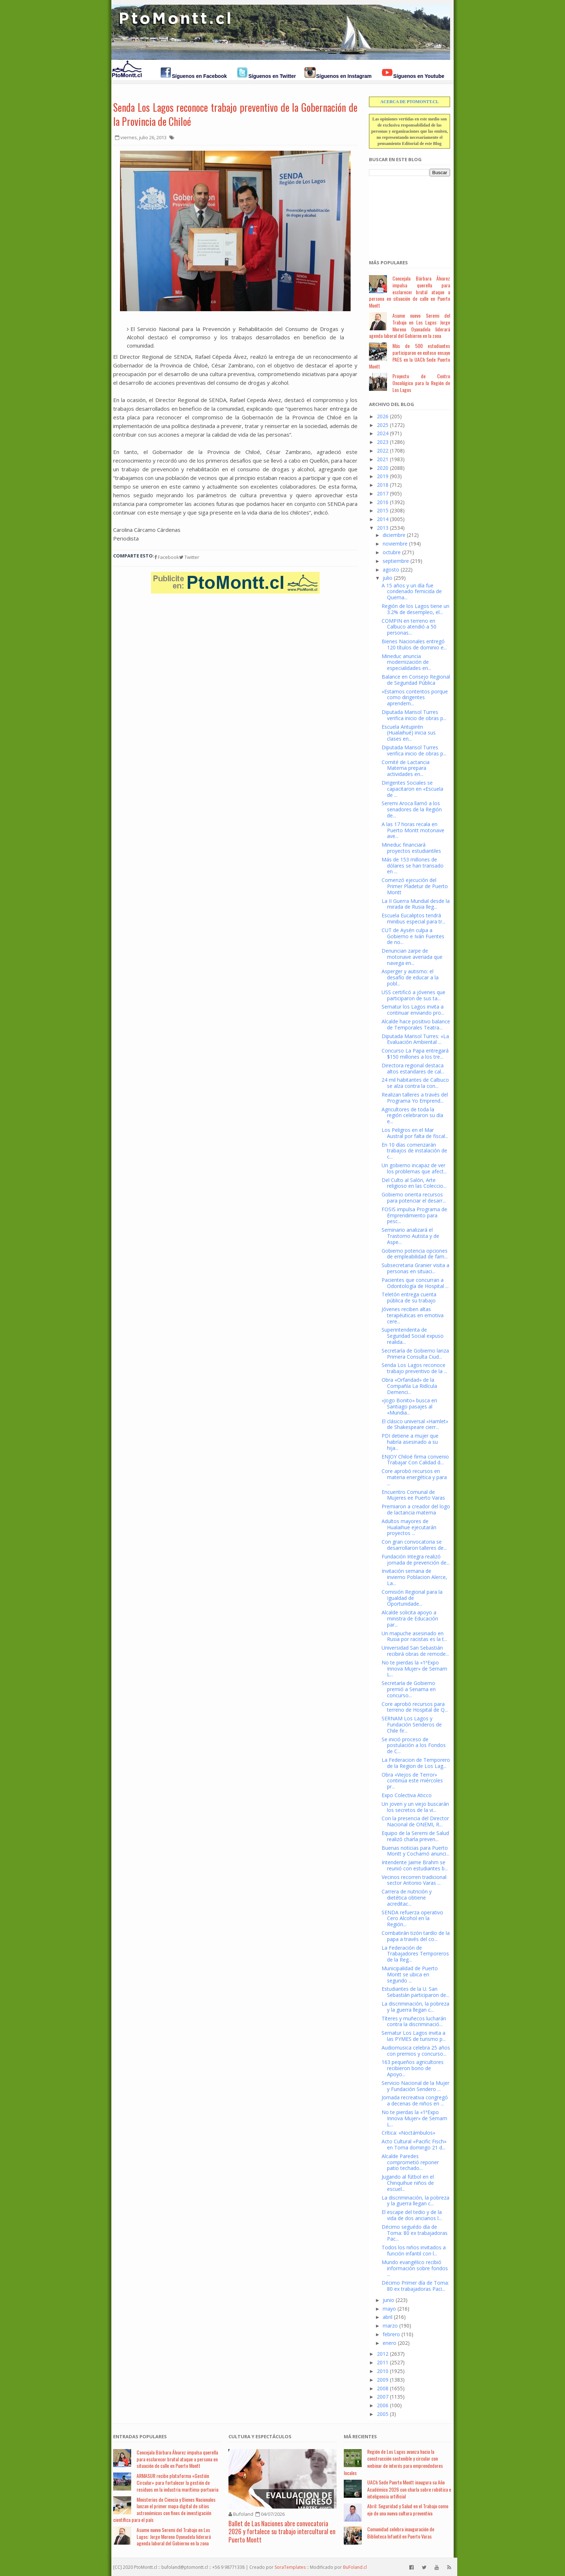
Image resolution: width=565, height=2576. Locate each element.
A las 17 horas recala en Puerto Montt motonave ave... (413, 830)
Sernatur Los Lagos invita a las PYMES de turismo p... (414, 2035)
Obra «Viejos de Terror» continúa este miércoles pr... (412, 1780)
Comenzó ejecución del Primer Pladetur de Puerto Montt (415, 886)
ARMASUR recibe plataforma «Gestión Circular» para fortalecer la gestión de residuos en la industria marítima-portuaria (177, 2482)
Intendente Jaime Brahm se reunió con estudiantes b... (415, 1865)
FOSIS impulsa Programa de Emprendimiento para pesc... (414, 1215)
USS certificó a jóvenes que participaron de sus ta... (413, 995)
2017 (382, 493)
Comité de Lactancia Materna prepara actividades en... (406, 768)
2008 (382, 2388)
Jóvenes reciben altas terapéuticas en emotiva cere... (413, 1315)
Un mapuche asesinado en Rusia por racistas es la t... (414, 1636)
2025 (382, 425)
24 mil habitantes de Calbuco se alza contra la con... (415, 1082)
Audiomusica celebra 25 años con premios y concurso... (416, 2050)
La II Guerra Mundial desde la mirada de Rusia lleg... (416, 903)
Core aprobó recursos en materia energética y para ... (414, 1477)
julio (387, 577)
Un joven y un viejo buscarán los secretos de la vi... (415, 1806)
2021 (382, 459)
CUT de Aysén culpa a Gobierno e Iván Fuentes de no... (413, 936)
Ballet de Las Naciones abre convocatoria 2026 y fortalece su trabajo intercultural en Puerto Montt (281, 2531)
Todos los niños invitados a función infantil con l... (414, 2250)
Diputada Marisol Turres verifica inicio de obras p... (414, 715)
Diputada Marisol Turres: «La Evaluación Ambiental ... (415, 1039)
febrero (391, 2334)
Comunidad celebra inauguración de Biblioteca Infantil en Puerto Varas (400, 2532)
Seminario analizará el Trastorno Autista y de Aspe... (410, 1235)
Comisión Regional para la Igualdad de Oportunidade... (412, 1597)
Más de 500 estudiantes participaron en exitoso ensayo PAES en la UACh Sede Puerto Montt (409, 356)
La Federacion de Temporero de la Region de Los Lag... (416, 1762)
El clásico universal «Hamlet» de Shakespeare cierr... (415, 1424)
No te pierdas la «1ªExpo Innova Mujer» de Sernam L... (414, 1668)
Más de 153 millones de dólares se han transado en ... (413, 865)
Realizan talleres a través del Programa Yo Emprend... (415, 1097)
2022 (382, 450)
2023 (382, 441)
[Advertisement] (405, 214)
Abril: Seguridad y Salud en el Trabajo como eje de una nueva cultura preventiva (407, 2509)
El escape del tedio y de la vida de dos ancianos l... (412, 2215)
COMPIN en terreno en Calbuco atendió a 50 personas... (409, 626)
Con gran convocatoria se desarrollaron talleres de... (414, 1544)
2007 (382, 2396)
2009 (382, 2379)
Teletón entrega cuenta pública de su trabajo (409, 1297)
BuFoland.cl (355, 2567)
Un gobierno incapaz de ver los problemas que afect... (414, 1168)
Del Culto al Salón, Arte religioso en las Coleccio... (414, 1183)
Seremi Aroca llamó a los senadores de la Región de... (412, 809)
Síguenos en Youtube (418, 76)
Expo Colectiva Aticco (407, 1795)
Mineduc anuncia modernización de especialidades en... (406, 662)
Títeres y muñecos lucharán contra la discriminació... (414, 2021)
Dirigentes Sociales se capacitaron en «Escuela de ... (412, 788)
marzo (390, 2325)
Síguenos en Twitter (272, 76)
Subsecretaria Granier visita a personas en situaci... (415, 1268)
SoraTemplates (290, 2567)
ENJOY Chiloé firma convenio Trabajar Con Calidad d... (415, 1459)
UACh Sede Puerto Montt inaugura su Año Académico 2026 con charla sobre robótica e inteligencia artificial (409, 2489)
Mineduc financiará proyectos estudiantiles (411, 847)
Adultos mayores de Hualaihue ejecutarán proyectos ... (409, 1527)
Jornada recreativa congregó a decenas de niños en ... (415, 2100)
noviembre (395, 543)
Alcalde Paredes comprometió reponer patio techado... (410, 2162)
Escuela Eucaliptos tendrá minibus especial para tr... (413, 918)
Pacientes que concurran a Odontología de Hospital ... (415, 1282)
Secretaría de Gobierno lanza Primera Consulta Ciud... (415, 1353)
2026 (382, 416)
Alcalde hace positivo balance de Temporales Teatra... (416, 1024)
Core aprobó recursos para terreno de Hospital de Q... (415, 1707)
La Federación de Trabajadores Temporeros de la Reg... (415, 1953)
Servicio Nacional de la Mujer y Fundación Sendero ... (415, 2085)
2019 (382, 476)
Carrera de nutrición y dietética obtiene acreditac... (407, 1897)
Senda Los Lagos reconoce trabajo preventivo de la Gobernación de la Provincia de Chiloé (235, 114)
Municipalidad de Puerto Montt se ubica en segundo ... (410, 1974)
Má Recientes (360, 2436)
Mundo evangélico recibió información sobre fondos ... (415, 2268)
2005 (382, 2413)
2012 (382, 2353)
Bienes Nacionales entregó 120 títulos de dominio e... (414, 644)
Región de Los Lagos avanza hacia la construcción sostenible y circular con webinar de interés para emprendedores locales (393, 2462)
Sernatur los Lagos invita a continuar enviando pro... (413, 1009)
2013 (382, 527)
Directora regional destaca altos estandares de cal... (413, 1068)
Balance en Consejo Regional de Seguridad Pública (416, 679)
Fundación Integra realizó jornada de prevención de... (416, 1559)
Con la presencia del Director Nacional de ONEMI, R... (415, 1821)
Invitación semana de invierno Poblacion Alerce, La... (414, 1577)
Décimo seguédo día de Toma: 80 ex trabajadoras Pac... (415, 2232)
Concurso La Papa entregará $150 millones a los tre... (415, 1053)
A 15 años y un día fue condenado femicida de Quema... (412, 591)
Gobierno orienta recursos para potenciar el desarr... (414, 1197)
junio (388, 2300)
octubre (392, 552)
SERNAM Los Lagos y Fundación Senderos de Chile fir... (412, 1724)
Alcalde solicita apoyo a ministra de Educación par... (410, 1618)
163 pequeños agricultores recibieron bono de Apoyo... (413, 2068)
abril (387, 2316)
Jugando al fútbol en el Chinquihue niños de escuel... (408, 2182)
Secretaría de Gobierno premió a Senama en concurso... (409, 1689)
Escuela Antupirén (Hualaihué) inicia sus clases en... (409, 732)
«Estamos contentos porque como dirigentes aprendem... (415, 697)
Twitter (189, 557)
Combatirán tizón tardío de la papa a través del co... (416, 1935)
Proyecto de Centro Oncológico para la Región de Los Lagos (421, 382)
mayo (389, 2308)
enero (389, 2342)
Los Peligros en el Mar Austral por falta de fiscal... (415, 1132)
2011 (382, 2362)
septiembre (396, 560)
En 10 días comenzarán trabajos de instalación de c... (414, 1150)
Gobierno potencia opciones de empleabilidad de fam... (415, 1253)
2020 (382, 467)
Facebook (166, 557)
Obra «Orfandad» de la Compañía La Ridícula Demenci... (409, 1385)
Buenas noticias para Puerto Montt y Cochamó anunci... (415, 1850)
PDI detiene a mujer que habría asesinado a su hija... (410, 1441)
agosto (391, 569)
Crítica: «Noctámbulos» (408, 2132)
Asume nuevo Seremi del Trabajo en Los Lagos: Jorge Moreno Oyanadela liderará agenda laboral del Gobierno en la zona (409, 325)
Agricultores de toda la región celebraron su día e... (412, 1115)
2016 (382, 502)
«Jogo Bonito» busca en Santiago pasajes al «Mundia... (409, 1406)
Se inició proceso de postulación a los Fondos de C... (414, 1745)
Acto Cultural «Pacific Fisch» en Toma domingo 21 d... (414, 2144)
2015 (382, 510)
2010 (382, 2371)
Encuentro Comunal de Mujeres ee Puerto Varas (413, 1494)
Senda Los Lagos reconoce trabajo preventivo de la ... (414, 1368)
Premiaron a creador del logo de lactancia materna (416, 1509)
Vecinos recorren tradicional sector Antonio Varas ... (414, 1880)
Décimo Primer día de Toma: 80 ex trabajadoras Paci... (415, 2285)
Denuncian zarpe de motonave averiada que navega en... (412, 956)
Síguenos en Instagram (344, 76)
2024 (382, 433)
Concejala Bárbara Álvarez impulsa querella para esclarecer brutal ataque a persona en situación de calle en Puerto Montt (409, 291)
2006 (382, 2405)
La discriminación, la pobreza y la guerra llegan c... (415, 2006)
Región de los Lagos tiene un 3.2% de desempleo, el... (415, 609)
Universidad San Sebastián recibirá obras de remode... (415, 1650)
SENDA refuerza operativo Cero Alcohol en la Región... (412, 1918)
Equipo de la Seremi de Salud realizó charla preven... (415, 1836)
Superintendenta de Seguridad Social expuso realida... (413, 1335)
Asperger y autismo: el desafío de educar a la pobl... (410, 977)
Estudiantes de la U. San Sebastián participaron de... (415, 1991)
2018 (382, 484)
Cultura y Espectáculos (260, 2436)
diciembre (394, 534)
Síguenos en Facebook (199, 76)
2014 (382, 519)
